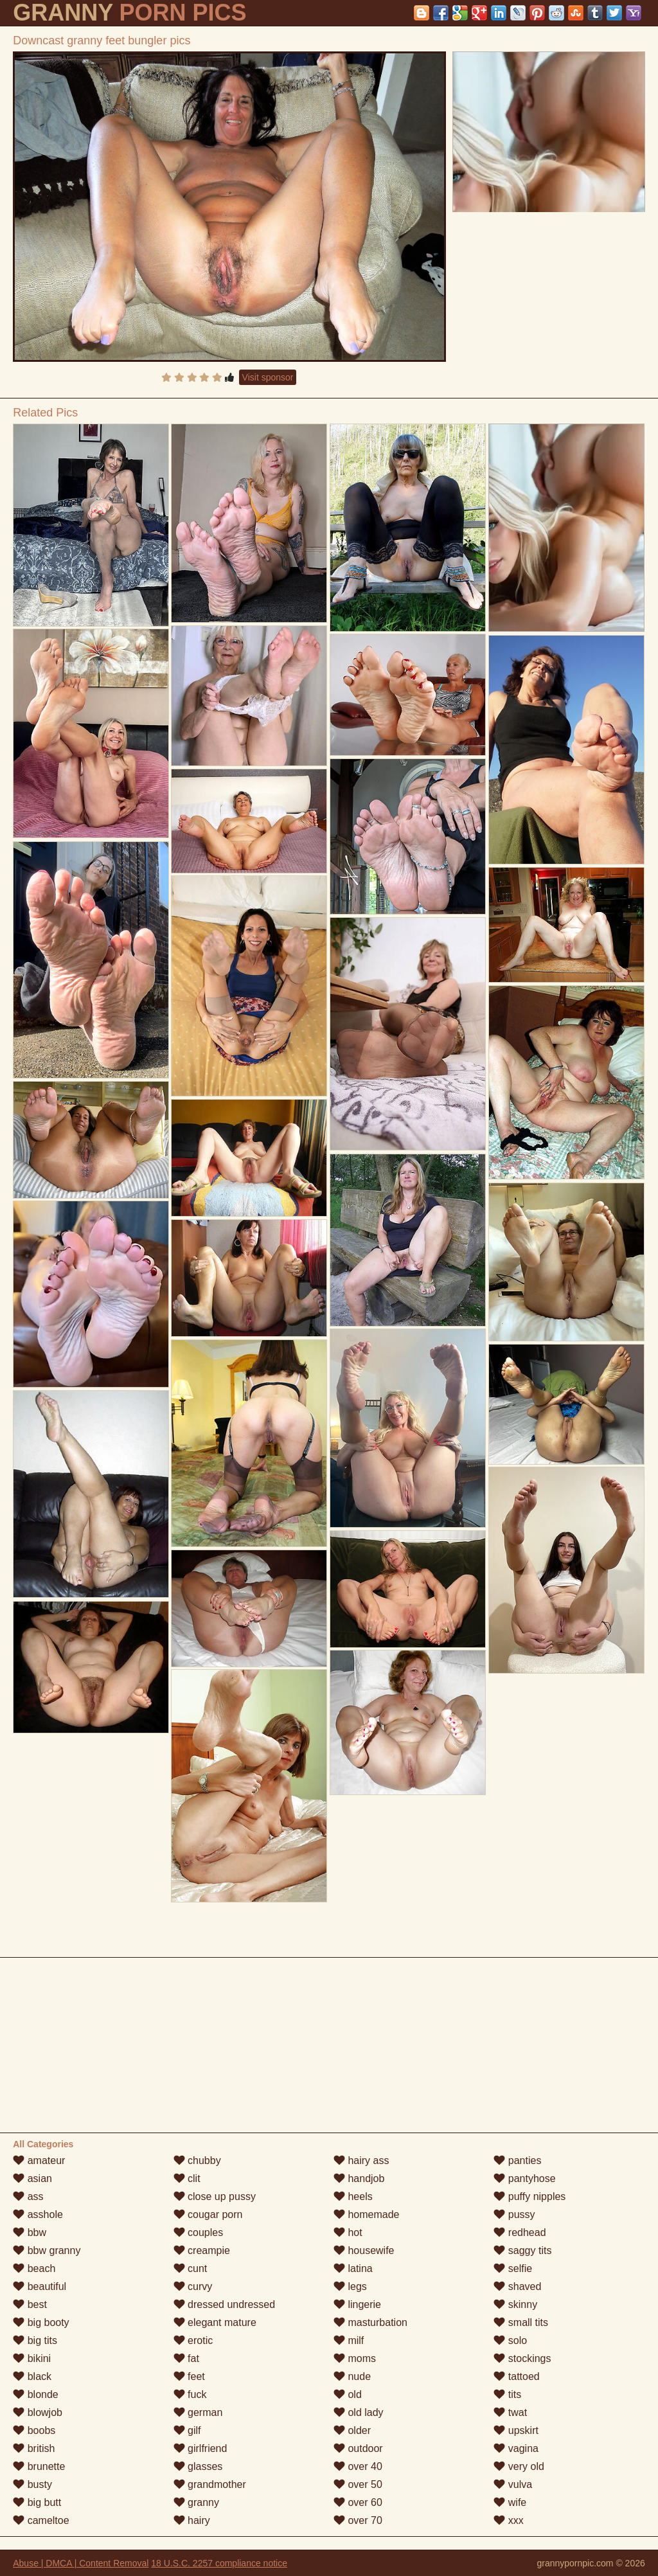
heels (353, 2196)
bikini (32, 2358)
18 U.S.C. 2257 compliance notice (219, 2563)
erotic (193, 2340)
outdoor (358, 2448)
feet (189, 2376)
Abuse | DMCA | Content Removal (80, 2563)
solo (510, 2340)
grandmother (209, 2484)
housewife (364, 2250)
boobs (34, 2430)
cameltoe (41, 2520)
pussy (514, 2214)
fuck (190, 2394)
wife (510, 2502)
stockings (522, 2358)
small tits (521, 2322)
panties (517, 2160)
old (347, 2394)
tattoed (516, 2376)
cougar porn (208, 2214)
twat (510, 2412)
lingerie (357, 2304)
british (34, 2448)
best (30, 2304)
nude (352, 2376)
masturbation (370, 2322)
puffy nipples (529, 2196)
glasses (198, 2466)
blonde (35, 2394)
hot (347, 2232)
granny (196, 2502)
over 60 (357, 2502)
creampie (201, 2250)
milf (348, 2340)
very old (519, 2466)
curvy (193, 2286)
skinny (515, 2304)
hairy (191, 2520)
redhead (520, 2232)
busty (32, 2484)
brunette (39, 2466)
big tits (35, 2340)
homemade (366, 2214)
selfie (513, 2268)
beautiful (39, 2286)
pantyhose (524, 2178)
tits (507, 2394)
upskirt (516, 2430)
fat (186, 2358)
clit (186, 2178)
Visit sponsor (268, 377)
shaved (517, 2286)
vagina (516, 2448)
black (32, 2376)
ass (28, 2196)
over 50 (357, 2484)
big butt (37, 2502)
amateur (39, 2160)
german (198, 2412)
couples (198, 2232)
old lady (358, 2412)
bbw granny (46, 2250)
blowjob (37, 2412)
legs (350, 2286)
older (352, 2430)
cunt (190, 2268)
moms (354, 2358)
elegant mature (214, 2322)
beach (34, 2268)
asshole (38, 2214)
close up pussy (214, 2196)
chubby (197, 2160)
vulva (513, 2484)
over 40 (357, 2466)
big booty (41, 2322)
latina (353, 2268)
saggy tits (522, 2250)
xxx (508, 2520)
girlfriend (200, 2448)
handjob (358, 2178)
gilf (187, 2430)
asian (32, 2178)
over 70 (357, 2520)
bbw (29, 2232)
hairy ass (361, 2160)
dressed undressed (224, 2304)
